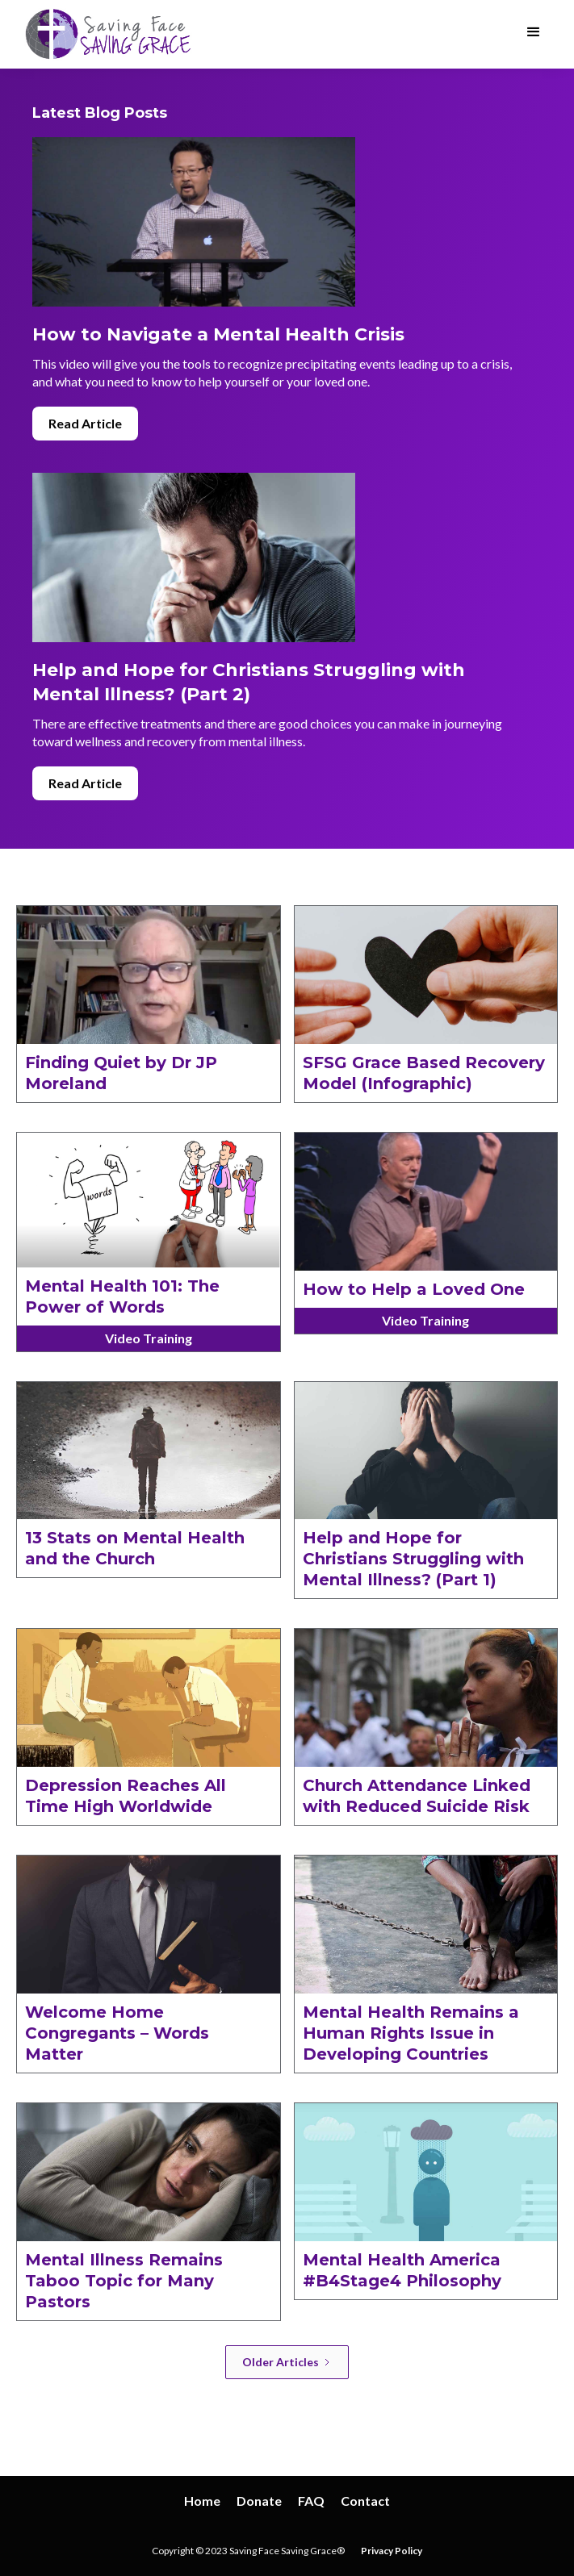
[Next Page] (287, 2362)
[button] (533, 32)
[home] (105, 34)
